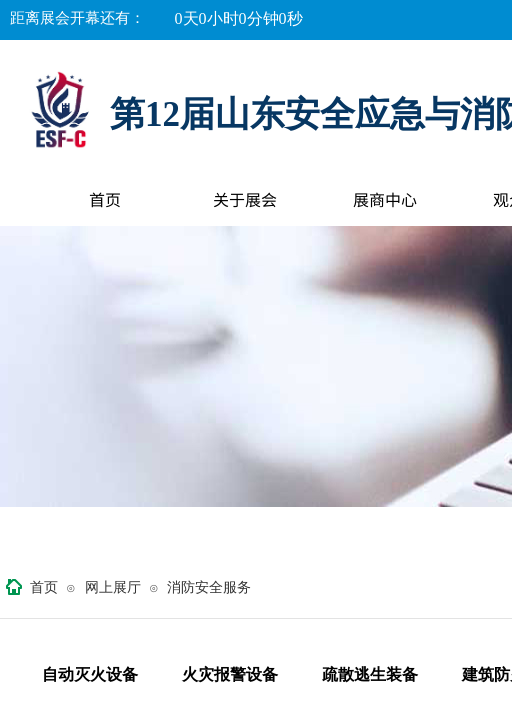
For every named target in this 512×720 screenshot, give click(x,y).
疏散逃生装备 (370, 674)
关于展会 (245, 199)
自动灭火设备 (90, 674)
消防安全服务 (209, 587)
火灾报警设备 (230, 674)
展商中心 (385, 199)
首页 (105, 199)
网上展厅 (113, 587)
